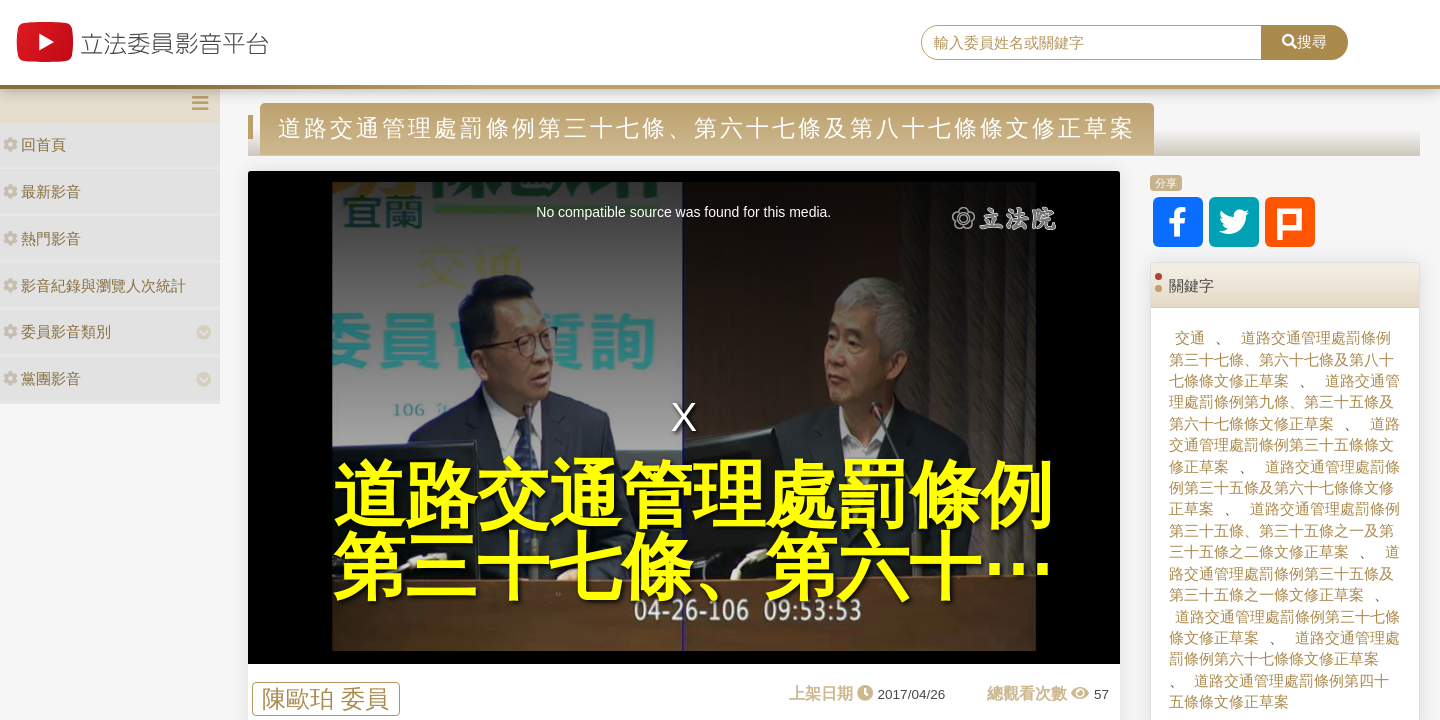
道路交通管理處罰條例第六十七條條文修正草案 (1284, 648)
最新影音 (42, 191)
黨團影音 (42, 378)
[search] (1091, 43)
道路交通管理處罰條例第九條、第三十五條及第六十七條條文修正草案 (1284, 402)
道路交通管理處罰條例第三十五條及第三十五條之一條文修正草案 (1284, 573)
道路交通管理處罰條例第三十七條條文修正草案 (1284, 627)
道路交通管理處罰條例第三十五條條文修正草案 (1284, 445)
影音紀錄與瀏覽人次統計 (94, 285)
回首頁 (34, 144)
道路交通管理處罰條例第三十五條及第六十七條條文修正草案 (1284, 488)
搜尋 (1304, 41)
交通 (1190, 337)
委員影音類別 (57, 331)
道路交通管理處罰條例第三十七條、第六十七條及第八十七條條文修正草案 (1281, 359)
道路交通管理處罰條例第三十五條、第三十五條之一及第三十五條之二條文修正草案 (1284, 530)
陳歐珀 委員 (325, 698)
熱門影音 (42, 238)
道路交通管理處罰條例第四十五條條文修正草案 (1279, 691)
